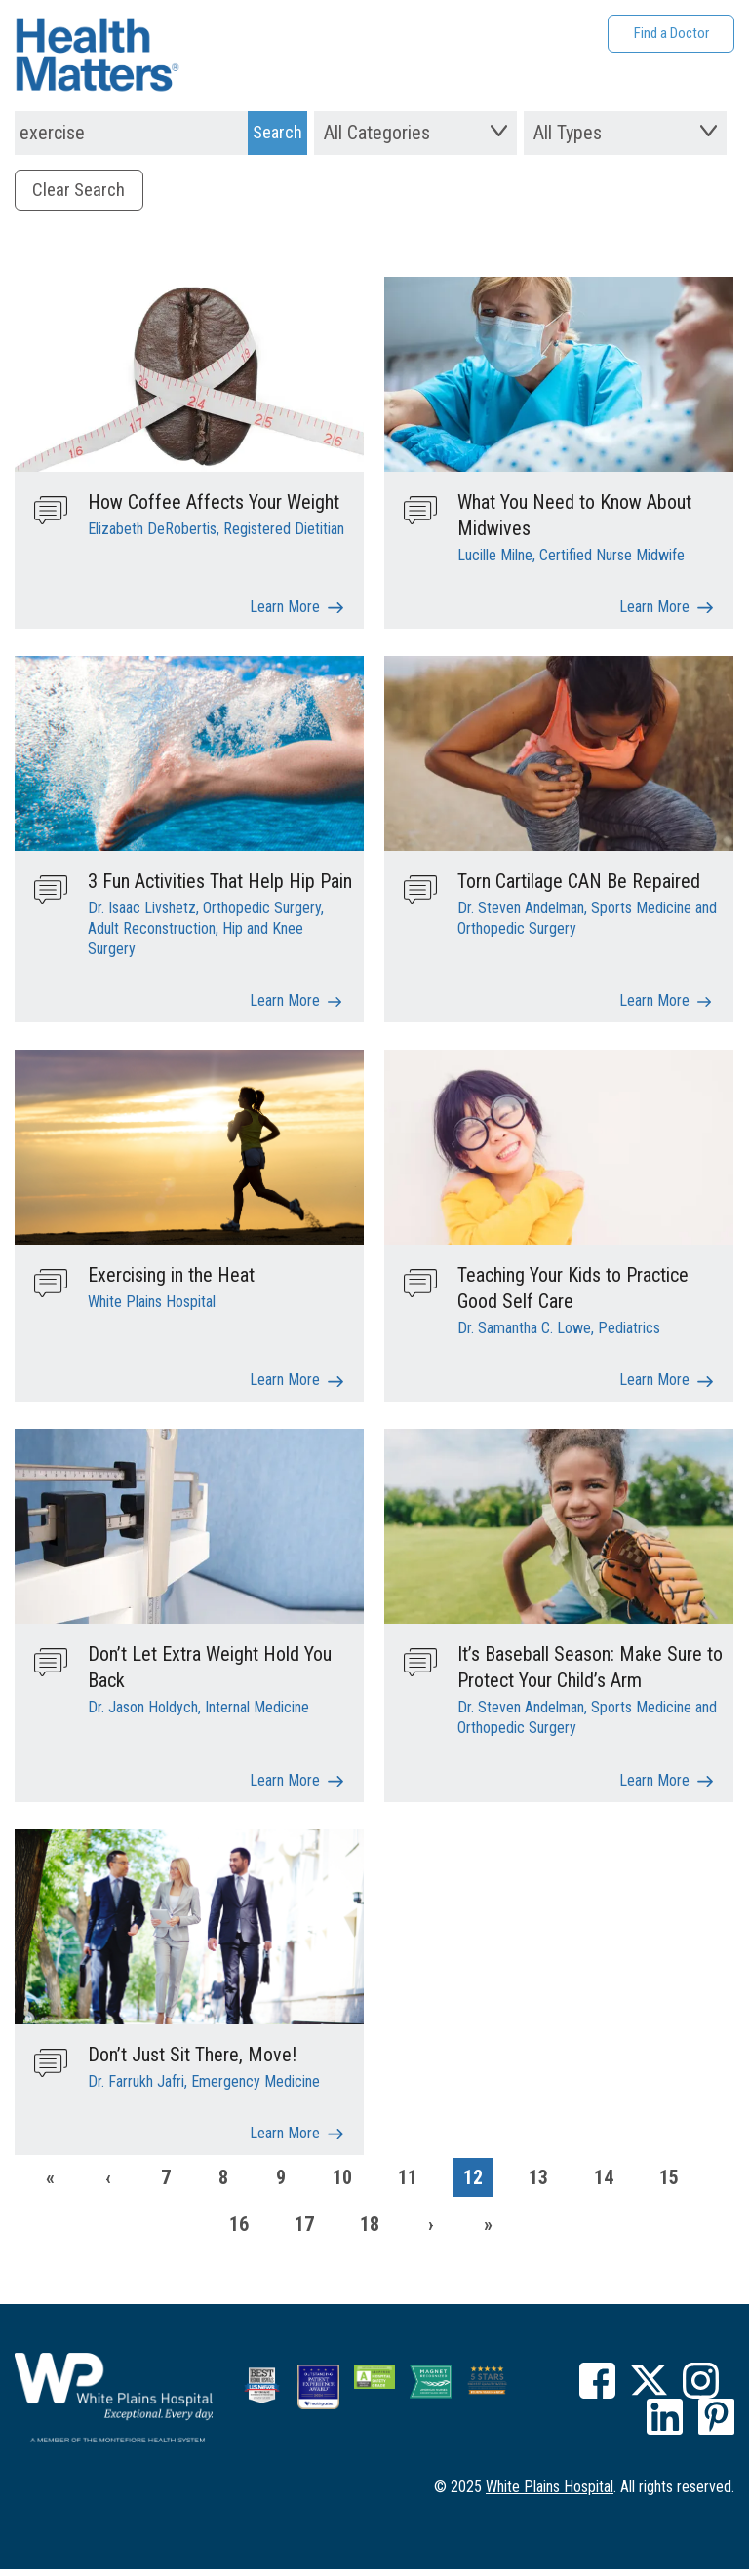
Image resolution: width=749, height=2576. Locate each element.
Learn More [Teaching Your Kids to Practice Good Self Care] (654, 1386)
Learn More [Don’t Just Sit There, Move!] (285, 2141)
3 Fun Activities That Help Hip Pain (220, 885)
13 (538, 2184)
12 (473, 2184)
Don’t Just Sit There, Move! (192, 2060)
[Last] (488, 2230)
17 (304, 2231)
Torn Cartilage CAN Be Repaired (578, 885)
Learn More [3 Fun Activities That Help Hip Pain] (285, 1006)
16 (239, 2231)
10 (342, 2184)
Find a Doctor (671, 33)
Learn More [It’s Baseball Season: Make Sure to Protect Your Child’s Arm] (654, 1787)
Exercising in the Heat (171, 1279)
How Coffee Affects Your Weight (213, 505)
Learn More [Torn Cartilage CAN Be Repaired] (654, 1006)
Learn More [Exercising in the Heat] (285, 1386)
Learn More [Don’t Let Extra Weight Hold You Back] (285, 1787)
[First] (50, 2184)
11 (407, 2184)
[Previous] (108, 2184)
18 (369, 2231)
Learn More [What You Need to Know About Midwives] (654, 611)
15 (669, 2184)
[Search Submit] (277, 133)
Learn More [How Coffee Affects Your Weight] (285, 611)
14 (603, 2184)
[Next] (431, 2230)
